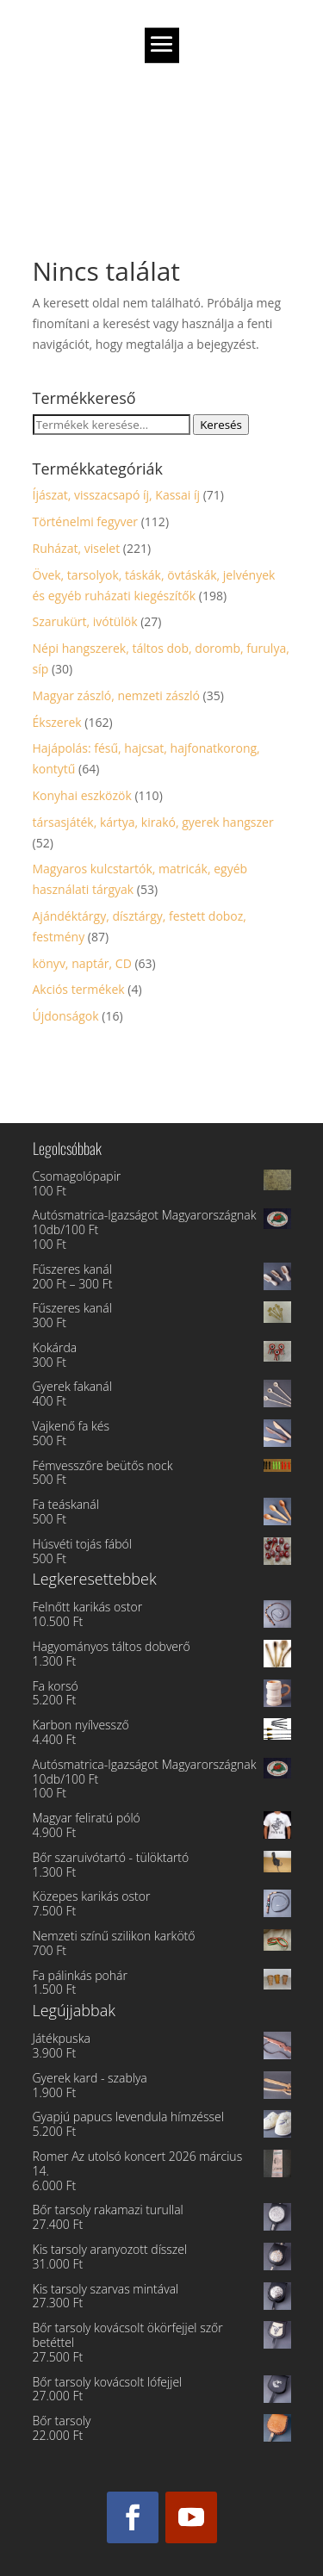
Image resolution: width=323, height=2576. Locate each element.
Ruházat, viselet (77, 548)
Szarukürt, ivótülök (85, 621)
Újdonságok (66, 1016)
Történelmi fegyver (86, 521)
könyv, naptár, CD (82, 963)
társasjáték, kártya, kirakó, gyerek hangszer (153, 822)
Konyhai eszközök (82, 795)
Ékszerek (57, 722)
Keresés (221, 424)
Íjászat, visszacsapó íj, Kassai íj (117, 495)
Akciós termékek (79, 989)
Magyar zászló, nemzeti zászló (116, 695)
